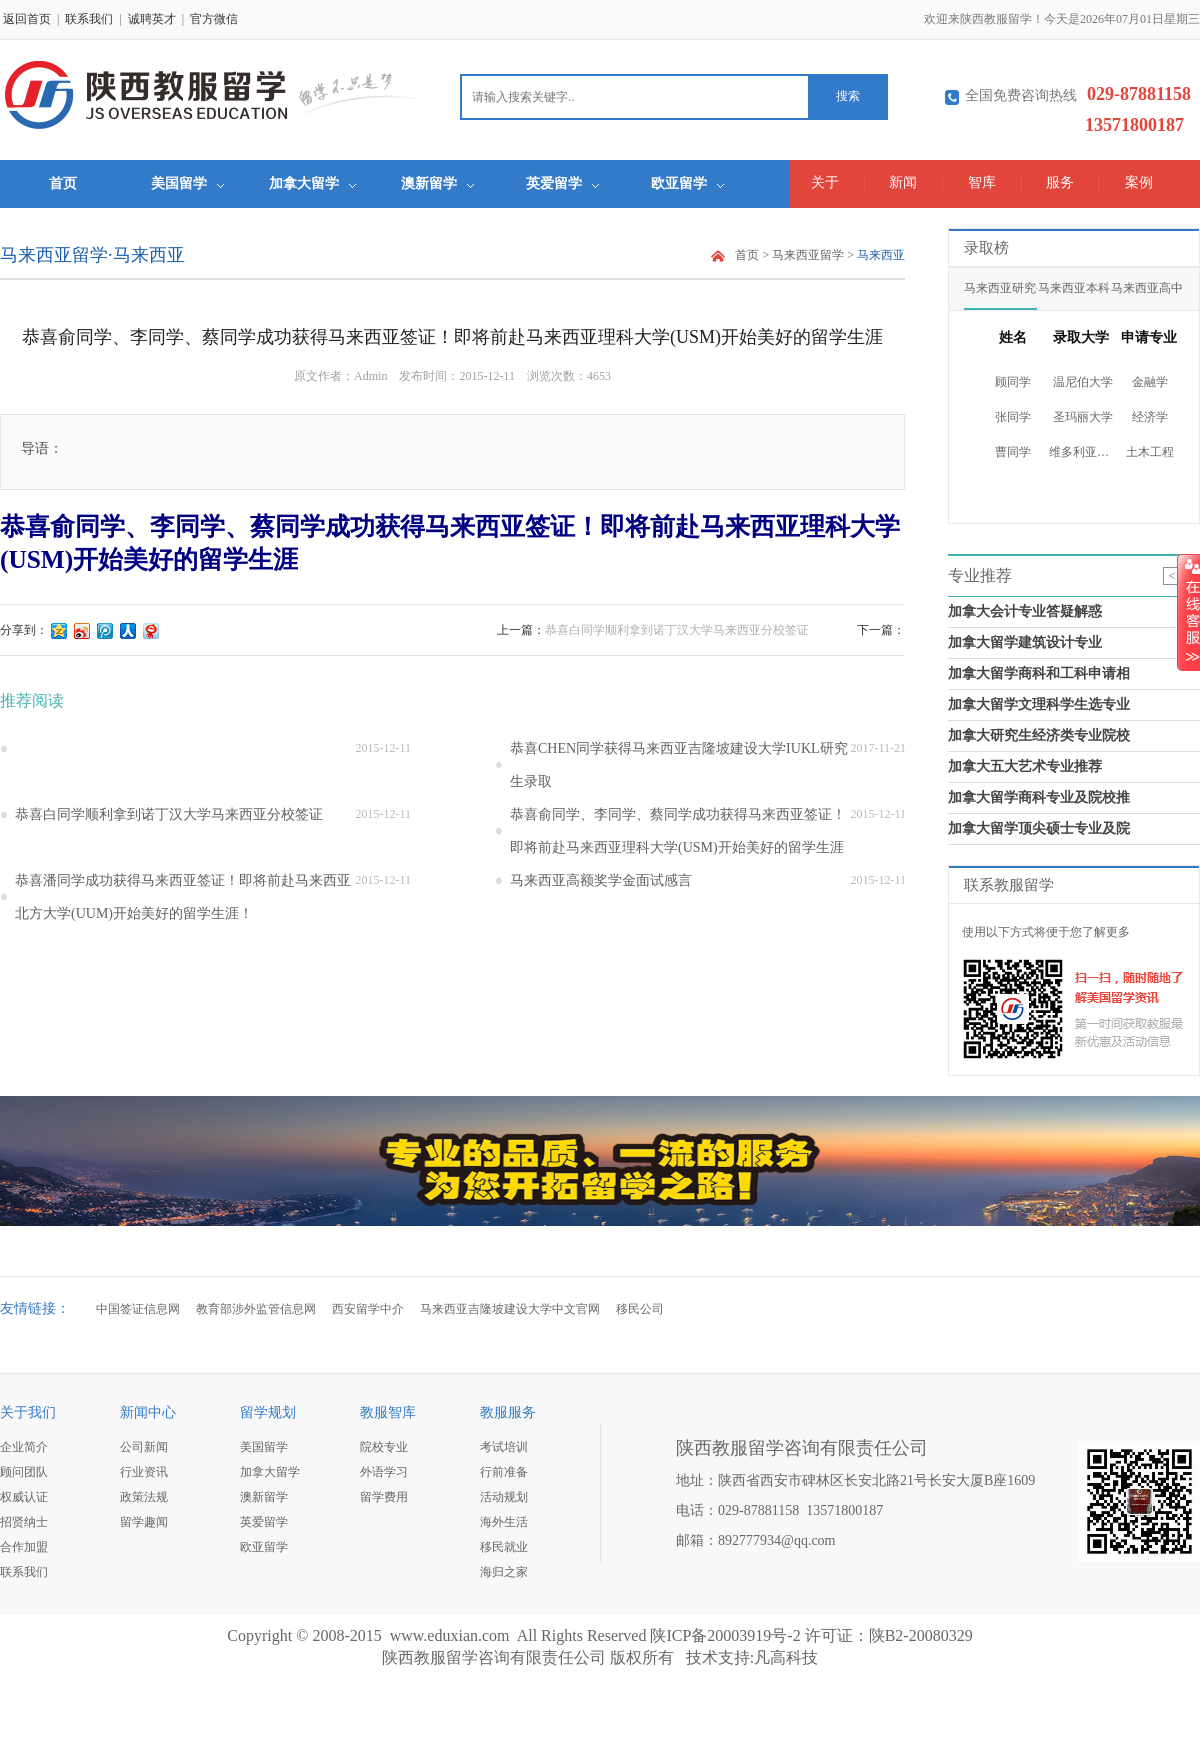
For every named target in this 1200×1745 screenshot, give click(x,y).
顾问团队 (24, 1472)
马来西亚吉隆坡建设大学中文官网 (510, 1309)
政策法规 (144, 1497)
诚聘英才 (152, 19)
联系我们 (89, 19)
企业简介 (24, 1447)
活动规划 (504, 1497)
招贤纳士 (24, 1522)
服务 (1060, 182)
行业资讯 (144, 1472)
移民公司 (640, 1309)
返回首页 (27, 19)
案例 (1139, 182)
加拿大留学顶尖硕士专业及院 (1039, 828)
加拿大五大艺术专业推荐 (1025, 766)
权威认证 (24, 1497)
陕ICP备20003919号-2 (725, 1635)
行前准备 (504, 1472)
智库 (982, 182)
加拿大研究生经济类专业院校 (1039, 735)
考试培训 (504, 1447)
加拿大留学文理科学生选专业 (1039, 704)
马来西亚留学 (808, 255)
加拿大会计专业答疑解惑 (1025, 611)
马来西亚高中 (1147, 288)
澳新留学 (437, 183)
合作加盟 (24, 1547)
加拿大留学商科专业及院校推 (1039, 797)
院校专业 (384, 1447)
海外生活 (504, 1522)
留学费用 (384, 1497)
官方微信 (214, 19)
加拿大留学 (312, 183)
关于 (825, 182)
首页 (63, 183)
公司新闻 (144, 1447)
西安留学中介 (368, 1309)
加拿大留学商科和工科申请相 (1039, 673)
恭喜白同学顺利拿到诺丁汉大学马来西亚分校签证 (677, 630)
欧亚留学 (687, 183)
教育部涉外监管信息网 (256, 1309)
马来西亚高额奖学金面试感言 (601, 880)
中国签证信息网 (138, 1309)
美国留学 (187, 183)
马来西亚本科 (1074, 288)
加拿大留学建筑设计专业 (1025, 642)
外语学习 (384, 1472)
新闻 (903, 182)
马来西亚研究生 (1000, 288)
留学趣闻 (144, 1522)
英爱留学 (562, 183)
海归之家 (504, 1572)
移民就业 (504, 1547)
